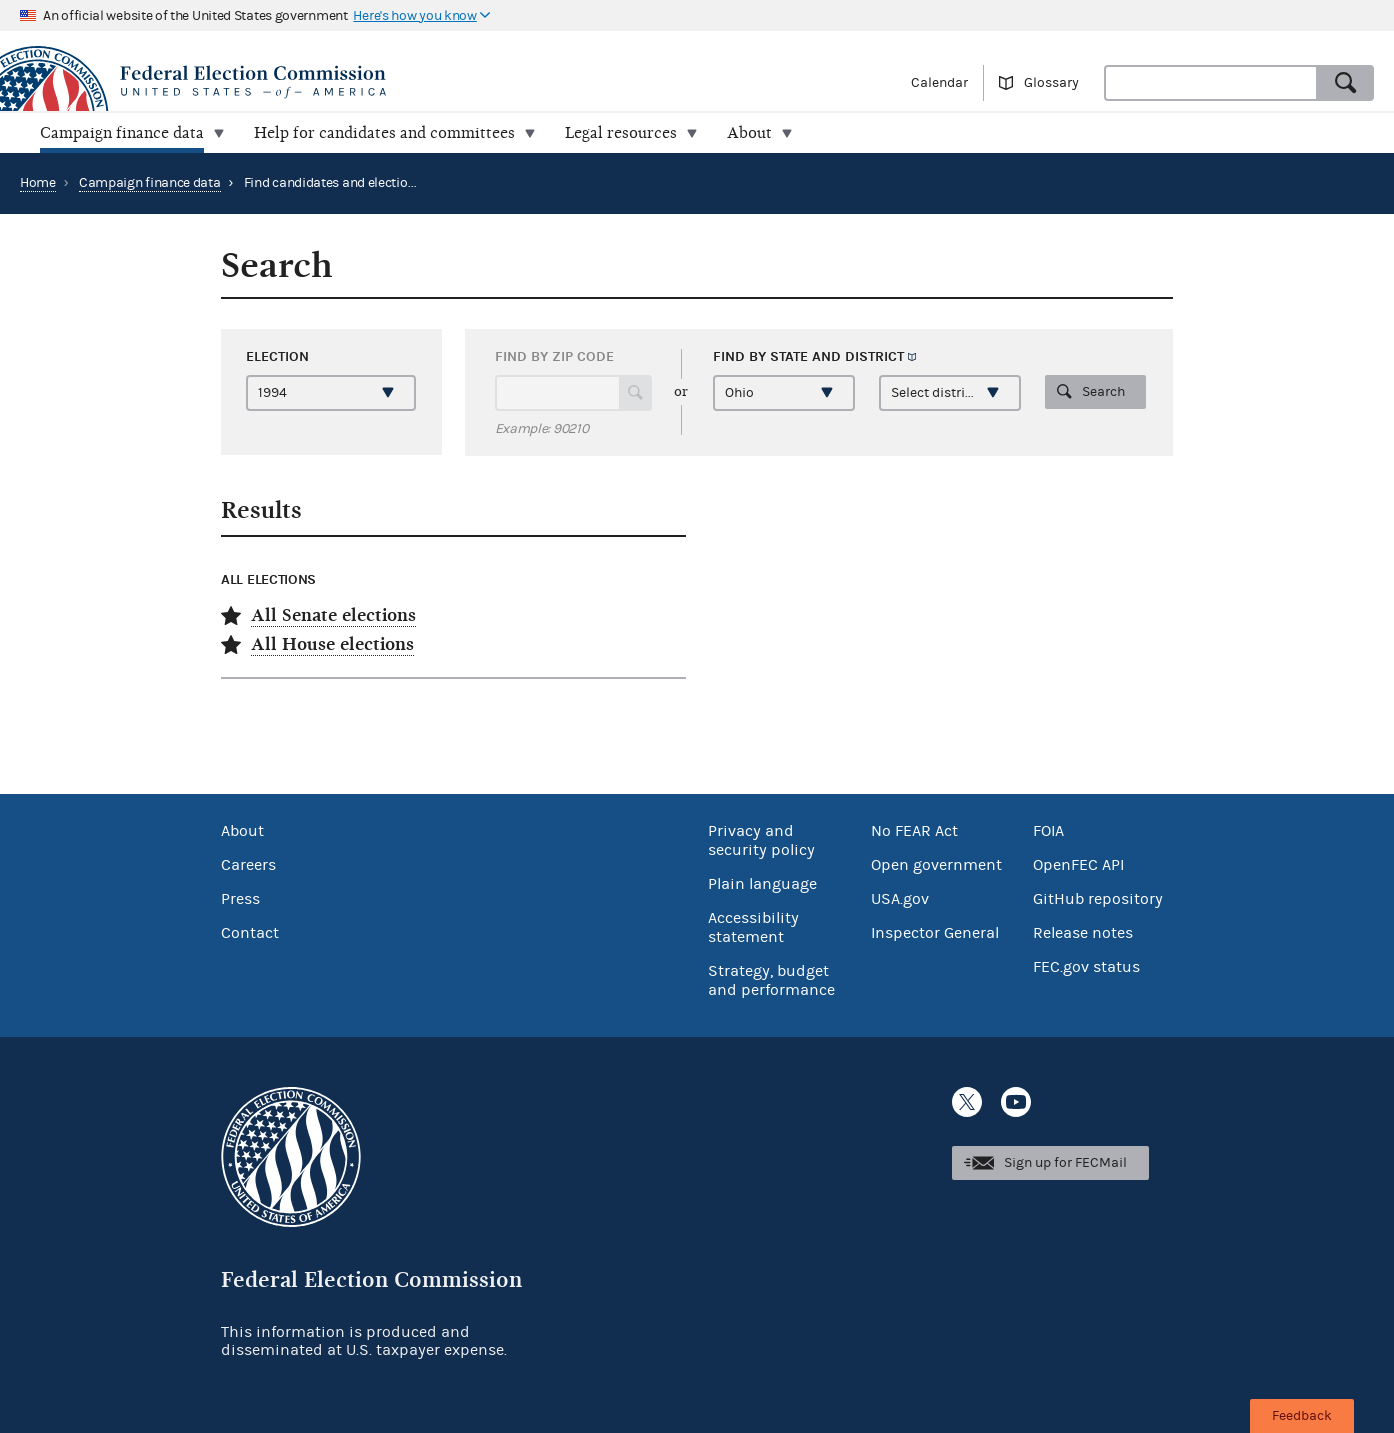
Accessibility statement (753, 927)
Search (1103, 392)
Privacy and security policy (761, 840)
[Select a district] (950, 393)
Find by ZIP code (554, 356)
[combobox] (1211, 83)
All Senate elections (333, 615)
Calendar (939, 83)
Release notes (1083, 933)
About (242, 831)
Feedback (1302, 1416)
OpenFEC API (1078, 865)
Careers (248, 865)
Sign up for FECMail (1065, 1163)
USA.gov (900, 899)
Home (38, 183)
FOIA (1048, 831)
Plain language (762, 884)
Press (240, 899)
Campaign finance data (150, 183)
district (874, 356)
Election (277, 356)
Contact (250, 933)
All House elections (332, 644)
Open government (936, 865)
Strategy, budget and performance (771, 980)
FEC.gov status (1086, 967)
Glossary (1051, 83)
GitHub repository (1098, 899)
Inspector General (935, 933)
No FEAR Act (914, 831)
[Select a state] (784, 393)
